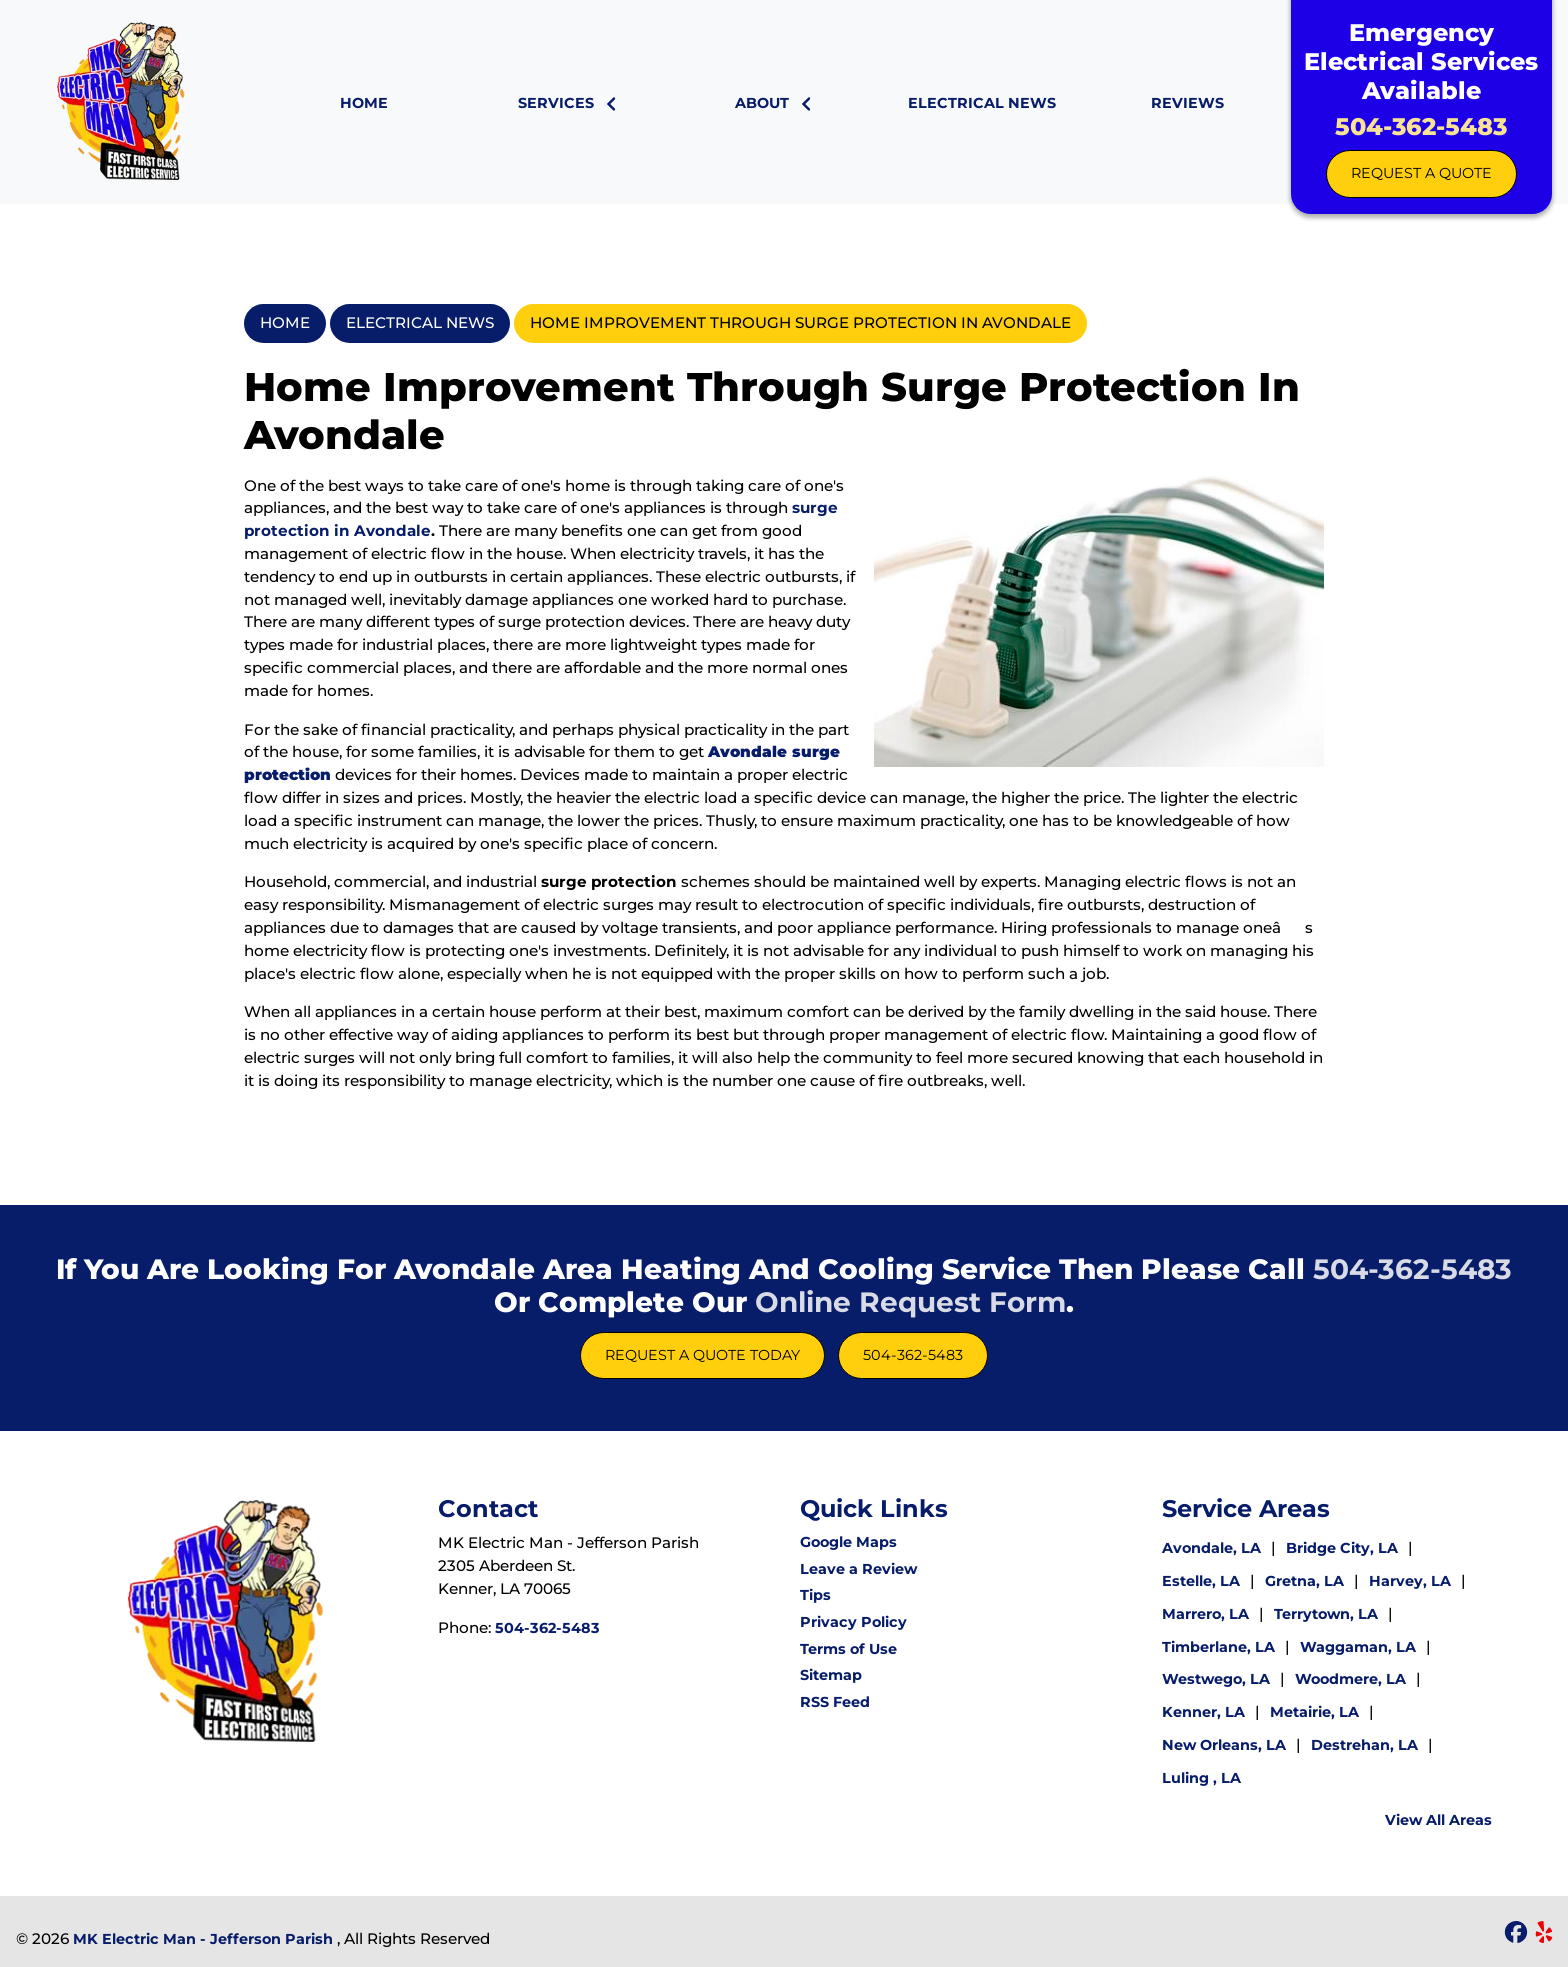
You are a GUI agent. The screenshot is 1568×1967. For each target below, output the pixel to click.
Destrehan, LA (1364, 1745)
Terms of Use (848, 1649)
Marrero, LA (1205, 1614)
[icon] (1518, 1934)
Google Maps (848, 1542)
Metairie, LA (1314, 1712)
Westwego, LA (1216, 1679)
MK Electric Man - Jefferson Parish (203, 1939)
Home (285, 322)
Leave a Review (858, 1569)
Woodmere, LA (1350, 1679)
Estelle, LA (1201, 1581)
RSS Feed (835, 1702)
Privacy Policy (853, 1622)
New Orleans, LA (1224, 1745)
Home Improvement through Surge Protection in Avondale (800, 322)
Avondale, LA (1211, 1548)
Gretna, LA (1304, 1581)
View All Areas (1438, 1820)
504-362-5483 (1421, 126)
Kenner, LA (1203, 1712)
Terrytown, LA (1328, 1614)
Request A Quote (1421, 173)
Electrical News (420, 322)
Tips (815, 1595)
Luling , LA (1201, 1778)
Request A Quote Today (702, 1355)
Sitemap (831, 1675)
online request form (910, 1302)
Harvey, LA (1410, 1581)
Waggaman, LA (1358, 1647)
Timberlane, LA (1218, 1647)
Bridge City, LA (1344, 1548)
